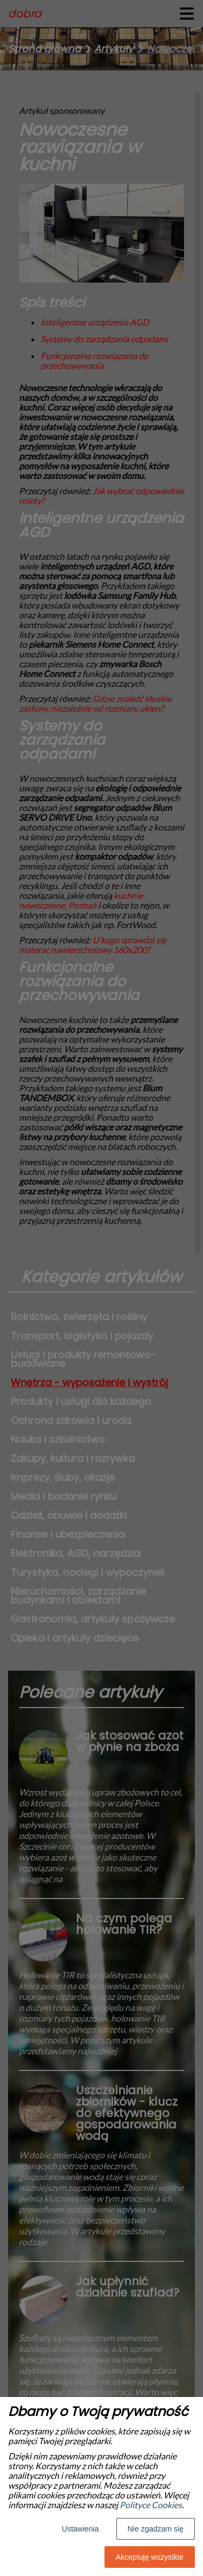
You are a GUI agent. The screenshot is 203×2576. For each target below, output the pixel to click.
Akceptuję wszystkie (150, 2557)
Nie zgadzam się (156, 2528)
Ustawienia (80, 2528)
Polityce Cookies (151, 2505)
